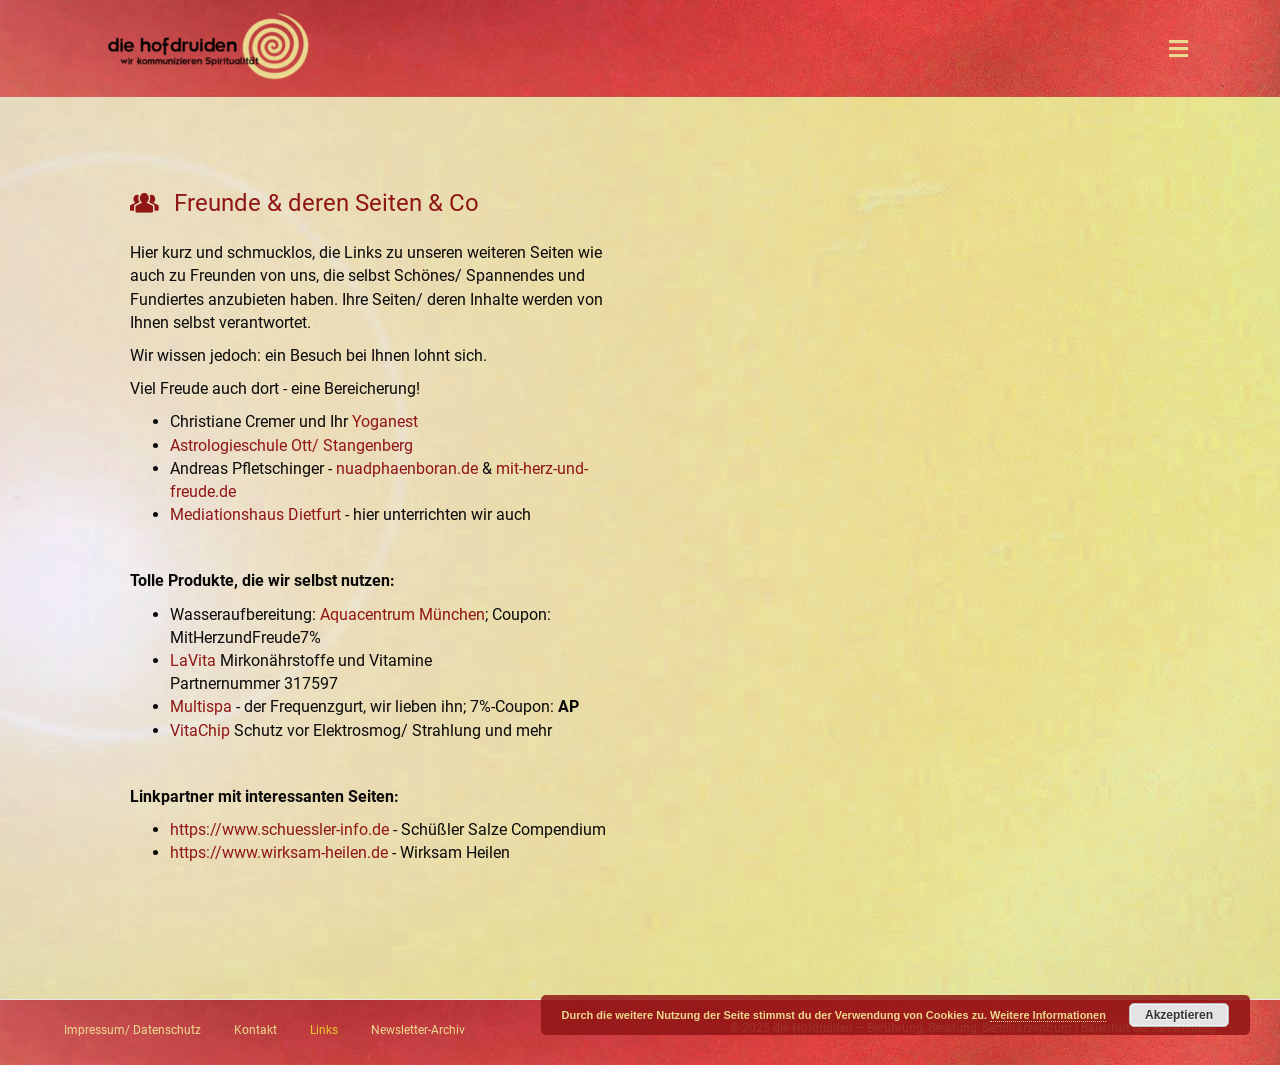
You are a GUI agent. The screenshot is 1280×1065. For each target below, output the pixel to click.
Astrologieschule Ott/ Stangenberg (291, 445)
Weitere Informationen (1048, 1015)
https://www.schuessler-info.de (279, 829)
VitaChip (200, 730)
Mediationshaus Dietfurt (255, 514)
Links (324, 1030)
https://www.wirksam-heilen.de (279, 852)
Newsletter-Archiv (418, 1030)
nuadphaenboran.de (407, 468)
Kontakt (255, 1030)
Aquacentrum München (402, 614)
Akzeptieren (1179, 1015)
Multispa (201, 706)
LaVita (193, 660)
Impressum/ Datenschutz (132, 1030)
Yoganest (385, 421)
